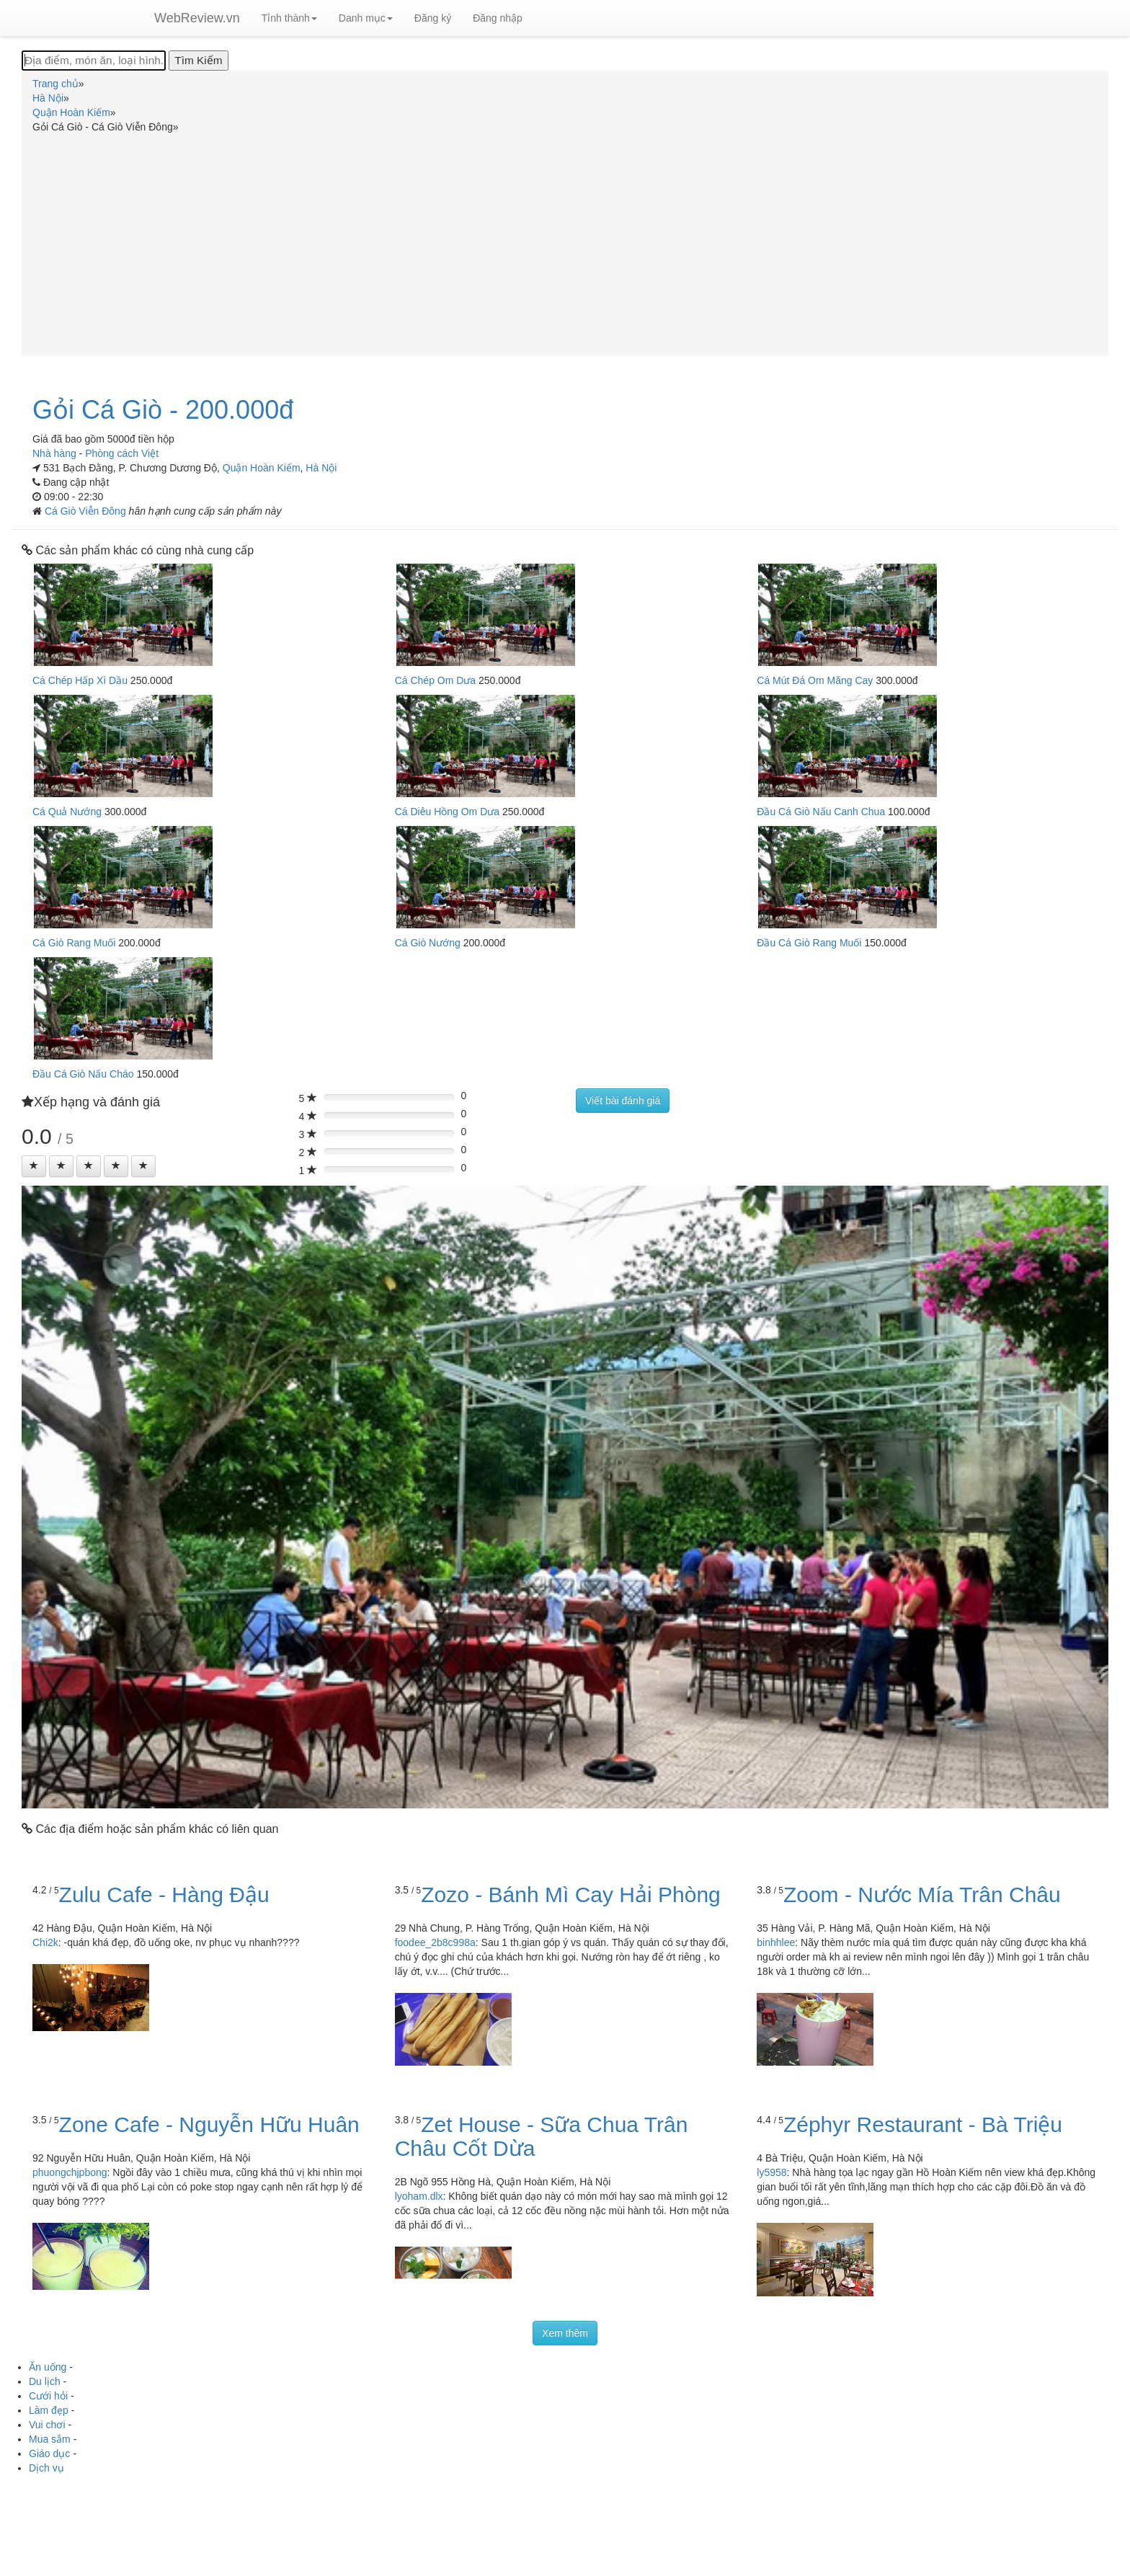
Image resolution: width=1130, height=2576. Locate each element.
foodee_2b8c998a (435, 1942)
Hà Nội (321, 468)
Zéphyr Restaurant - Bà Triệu (922, 2124)
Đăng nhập (497, 18)
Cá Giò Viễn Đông (87, 511)
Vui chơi (47, 2424)
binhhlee (776, 1942)
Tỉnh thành (289, 18)
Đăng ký (432, 18)
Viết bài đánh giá (622, 1100)
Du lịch (45, 2381)
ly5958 (771, 2172)
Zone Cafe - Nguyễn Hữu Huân (209, 2124)
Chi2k (45, 1942)
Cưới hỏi (48, 2396)
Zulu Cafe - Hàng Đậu (164, 1894)
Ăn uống (47, 2367)
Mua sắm (50, 2439)
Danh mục (366, 18)
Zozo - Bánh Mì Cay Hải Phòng (571, 1894)
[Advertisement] (565, 242)
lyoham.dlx (419, 2196)
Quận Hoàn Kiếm (262, 468)
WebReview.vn (197, 18)
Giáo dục (49, 2453)
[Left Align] (34, 1166)
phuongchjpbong (69, 2172)
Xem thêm (565, 2333)
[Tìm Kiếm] (198, 60)
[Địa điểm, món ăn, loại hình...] (94, 60)
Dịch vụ (46, 2468)
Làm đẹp (48, 2410)
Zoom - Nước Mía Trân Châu (922, 1894)
